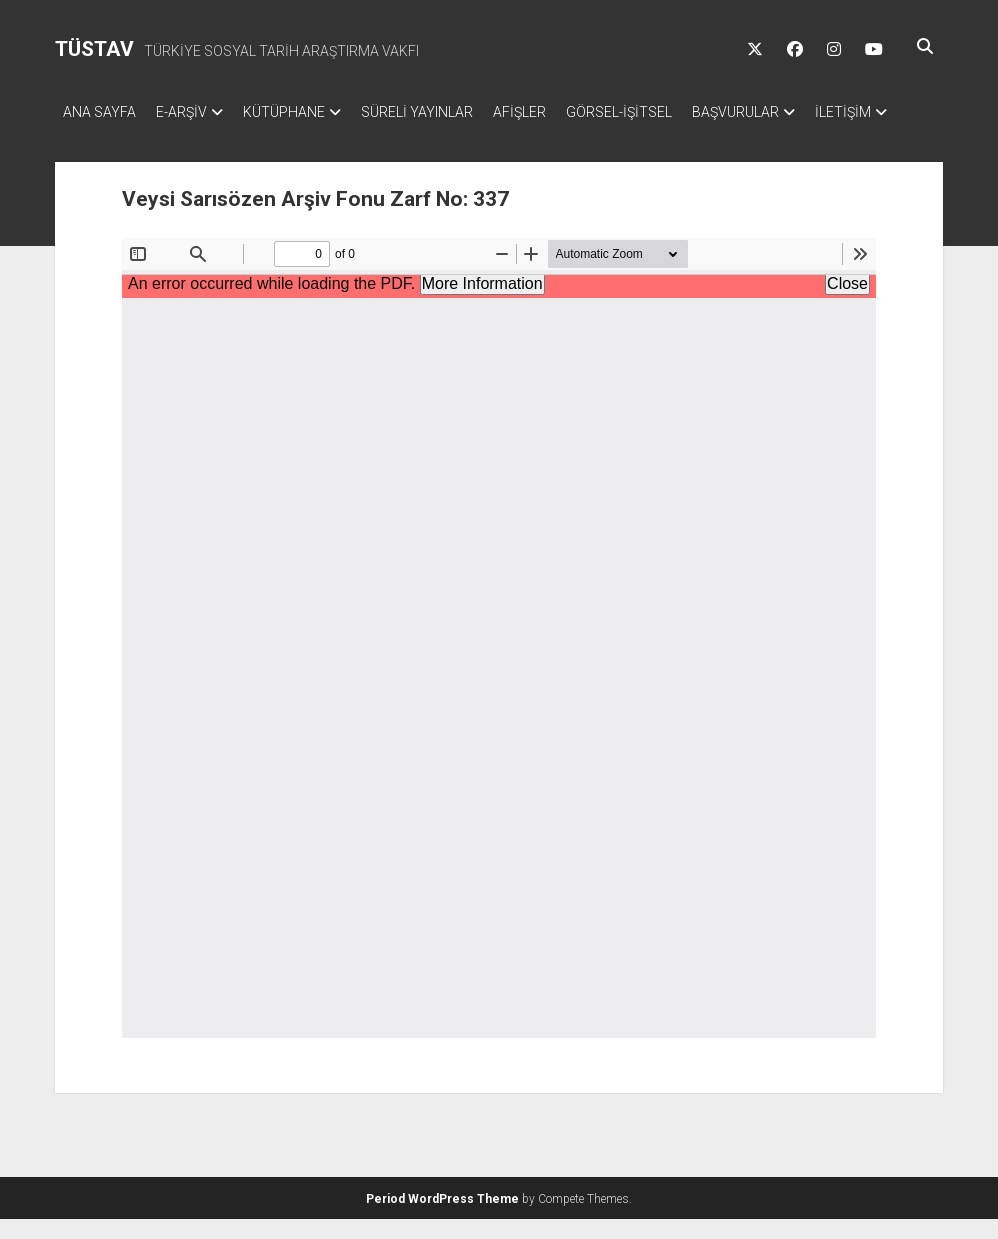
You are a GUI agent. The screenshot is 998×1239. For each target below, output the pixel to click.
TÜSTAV (94, 49)
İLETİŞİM (91, 138)
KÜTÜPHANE (304, 112)
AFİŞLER (559, 112)
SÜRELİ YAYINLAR (447, 112)
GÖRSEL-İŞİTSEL (669, 112)
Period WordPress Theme (442, 1219)
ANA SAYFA (99, 112)
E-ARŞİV (191, 112)
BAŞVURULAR (795, 112)
